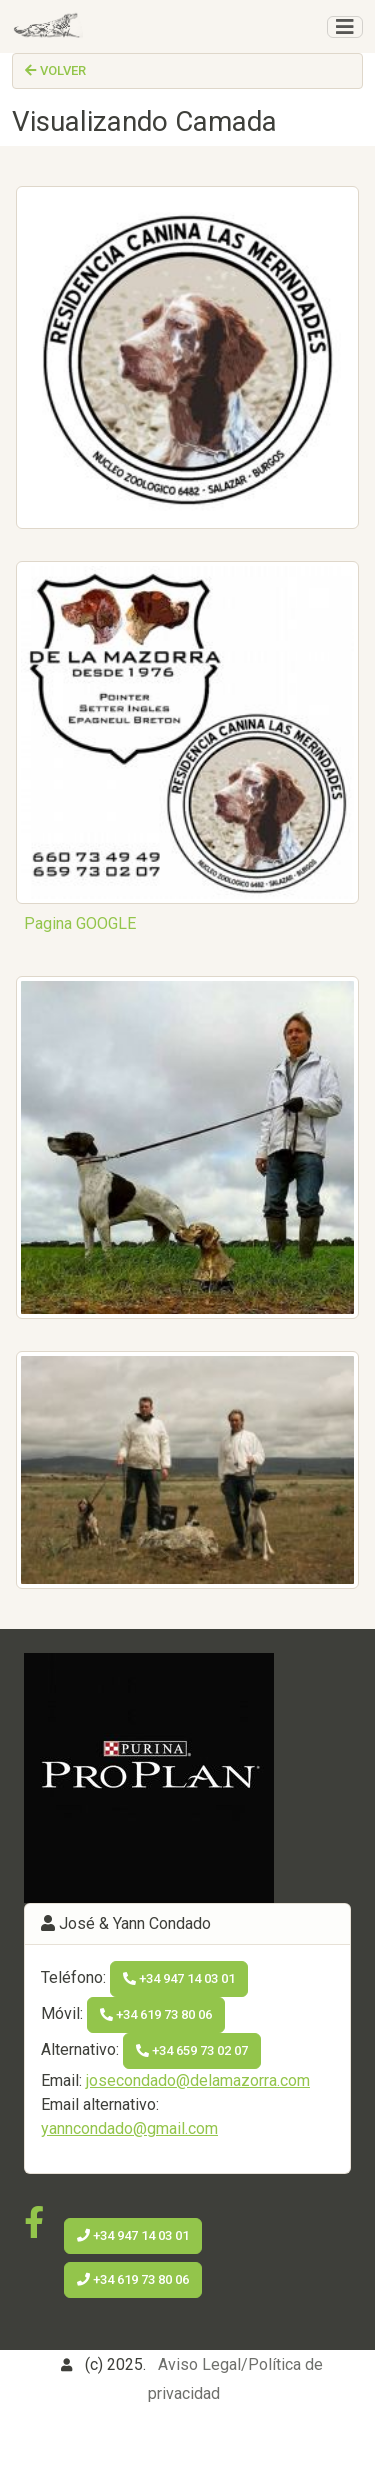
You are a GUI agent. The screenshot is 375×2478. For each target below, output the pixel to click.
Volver (55, 70)
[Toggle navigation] (345, 27)
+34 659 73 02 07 (192, 2050)
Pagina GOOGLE (80, 923)
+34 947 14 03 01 (179, 1978)
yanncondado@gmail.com (129, 2128)
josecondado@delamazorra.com (198, 2080)
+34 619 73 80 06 (156, 2014)
